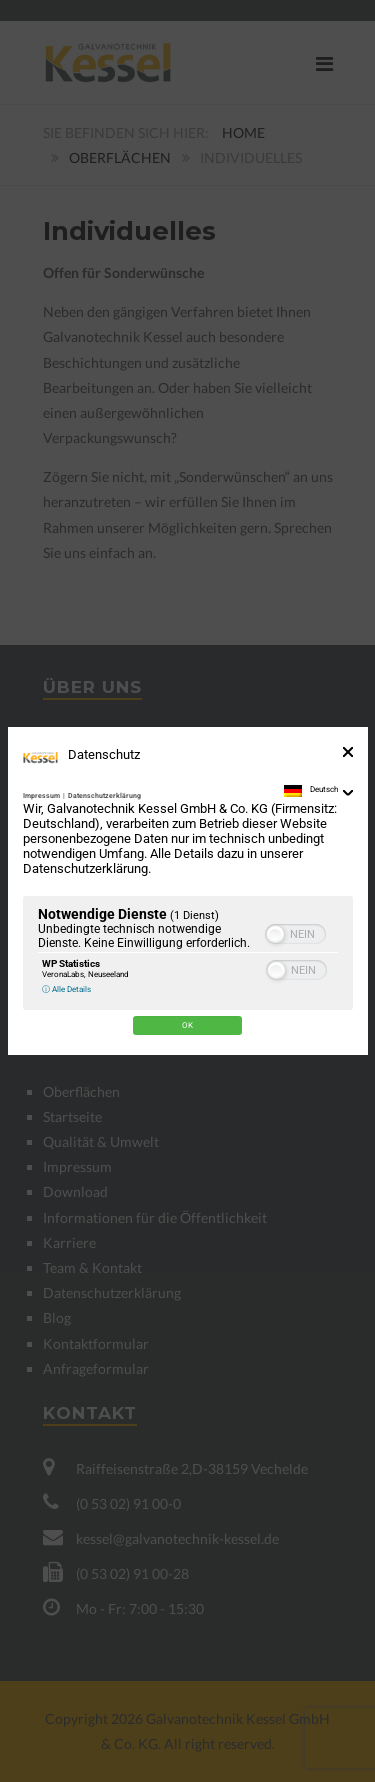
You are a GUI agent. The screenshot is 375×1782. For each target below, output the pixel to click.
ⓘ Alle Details (66, 989)
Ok (187, 1025)
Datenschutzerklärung (104, 796)
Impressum (41, 796)
